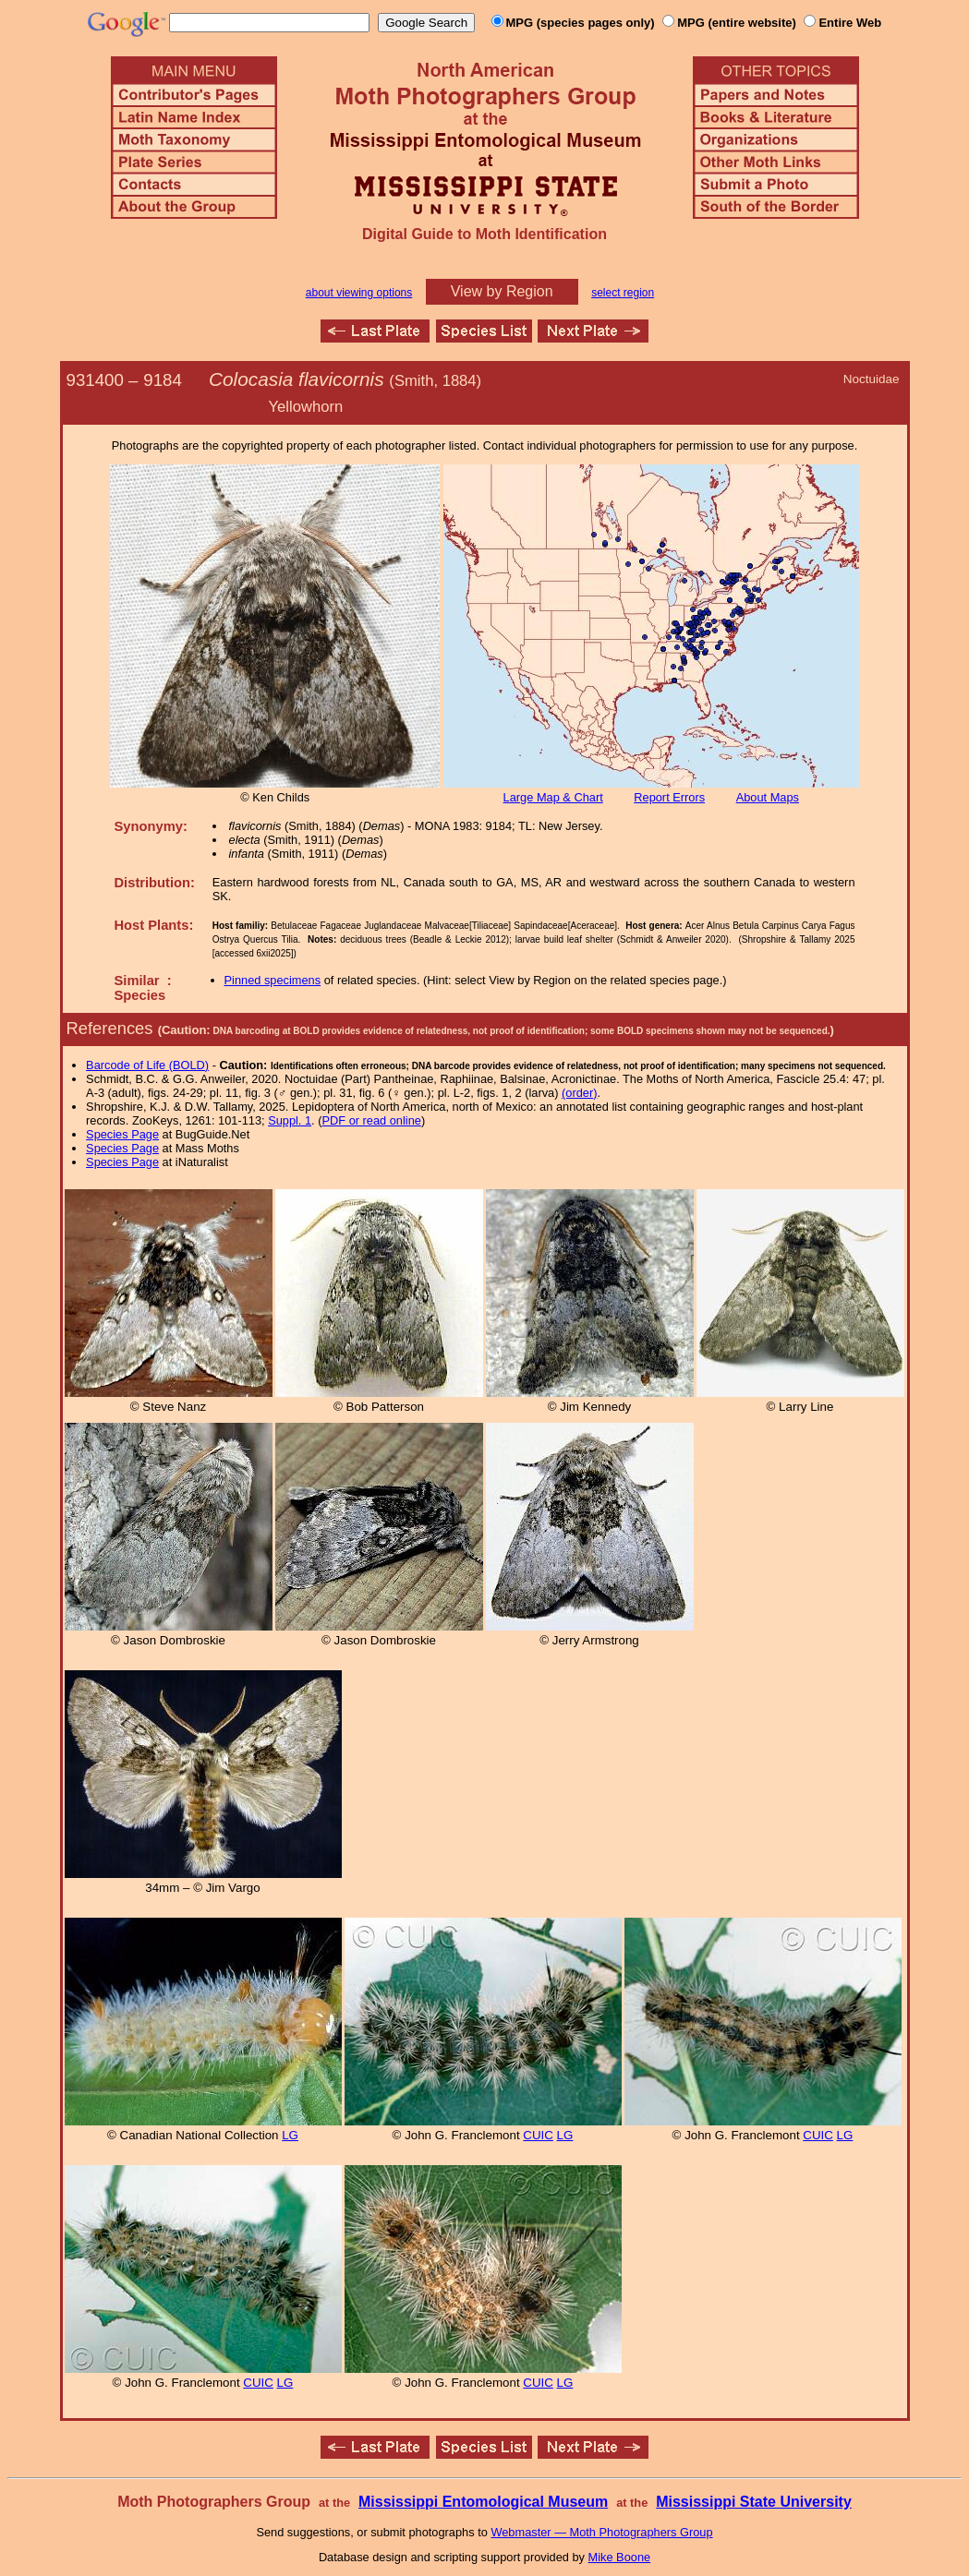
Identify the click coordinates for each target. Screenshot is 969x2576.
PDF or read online (370, 1120)
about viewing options (359, 292)
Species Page (122, 1134)
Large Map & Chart (553, 797)
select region (622, 292)
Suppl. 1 (289, 1120)
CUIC (538, 2135)
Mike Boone (619, 2557)
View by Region (502, 291)
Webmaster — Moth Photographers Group (601, 2532)
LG (290, 2135)
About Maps (767, 797)
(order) (579, 1093)
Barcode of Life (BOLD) (147, 1065)
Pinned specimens (272, 980)
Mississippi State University (754, 2502)
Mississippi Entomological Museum (483, 2502)
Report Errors (669, 797)
